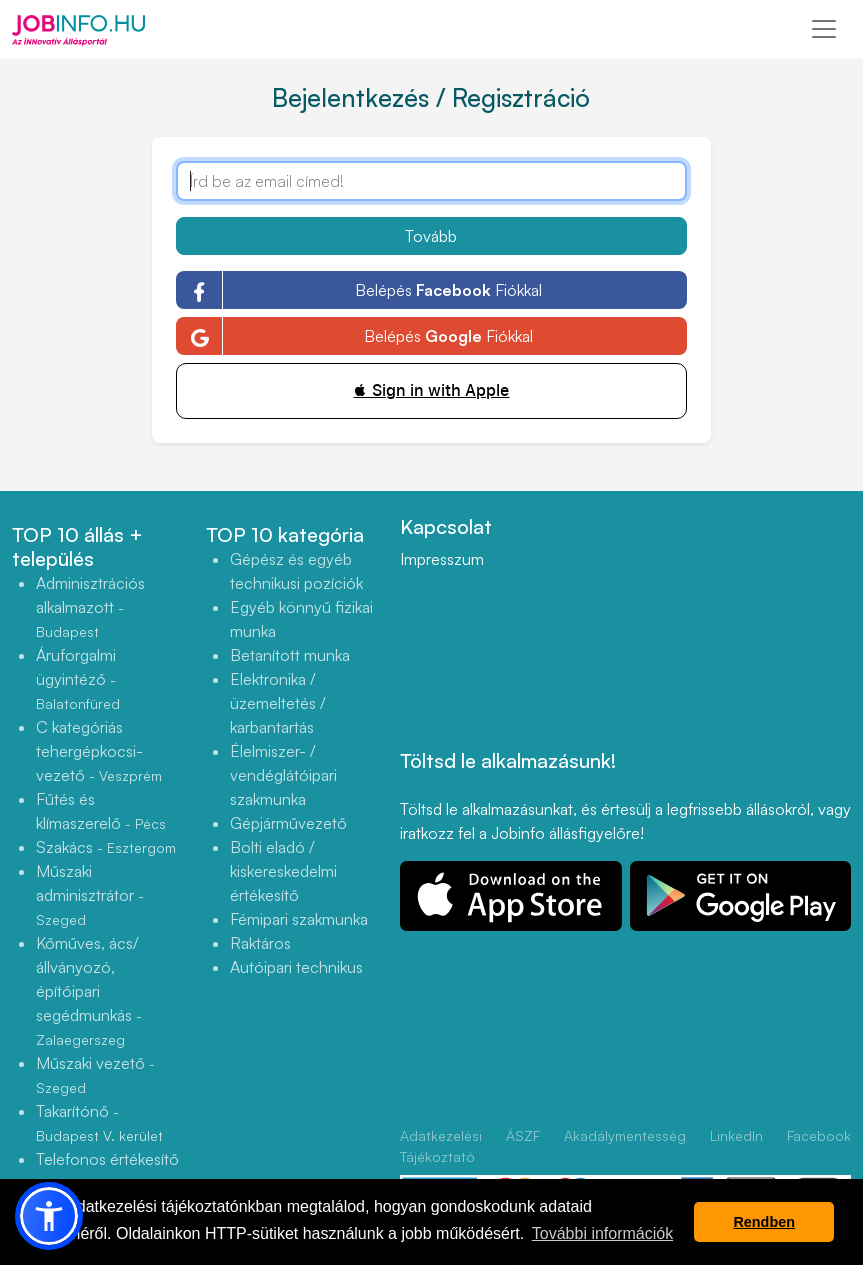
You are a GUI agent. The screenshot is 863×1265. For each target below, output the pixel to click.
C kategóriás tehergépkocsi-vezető (99, 751)
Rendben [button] (764, 1222)
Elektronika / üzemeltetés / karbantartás (278, 703)
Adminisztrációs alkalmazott (90, 606)
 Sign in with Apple (431, 390)
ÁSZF (523, 1135)
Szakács (106, 847)
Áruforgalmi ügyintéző (78, 678)
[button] (49, 1216)
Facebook (819, 1135)
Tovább (431, 236)
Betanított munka (290, 655)
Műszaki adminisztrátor (90, 894)
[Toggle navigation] (824, 29)
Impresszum (442, 559)
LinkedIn (736, 1135)
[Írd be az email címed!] (431, 181)
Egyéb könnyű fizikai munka (301, 619)
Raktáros (260, 943)
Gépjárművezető (288, 823)
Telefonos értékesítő (107, 1170)
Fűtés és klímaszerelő (101, 811)
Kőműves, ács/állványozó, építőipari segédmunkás (89, 990)
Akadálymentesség (625, 1135)
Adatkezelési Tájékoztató (441, 1146)
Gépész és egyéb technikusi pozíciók (296, 571)
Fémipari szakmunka (299, 919)
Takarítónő (99, 1122)
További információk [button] (602, 1233)
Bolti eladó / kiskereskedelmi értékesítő (283, 871)
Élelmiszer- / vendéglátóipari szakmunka (283, 775)
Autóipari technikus (296, 967)
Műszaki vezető (95, 1074)
